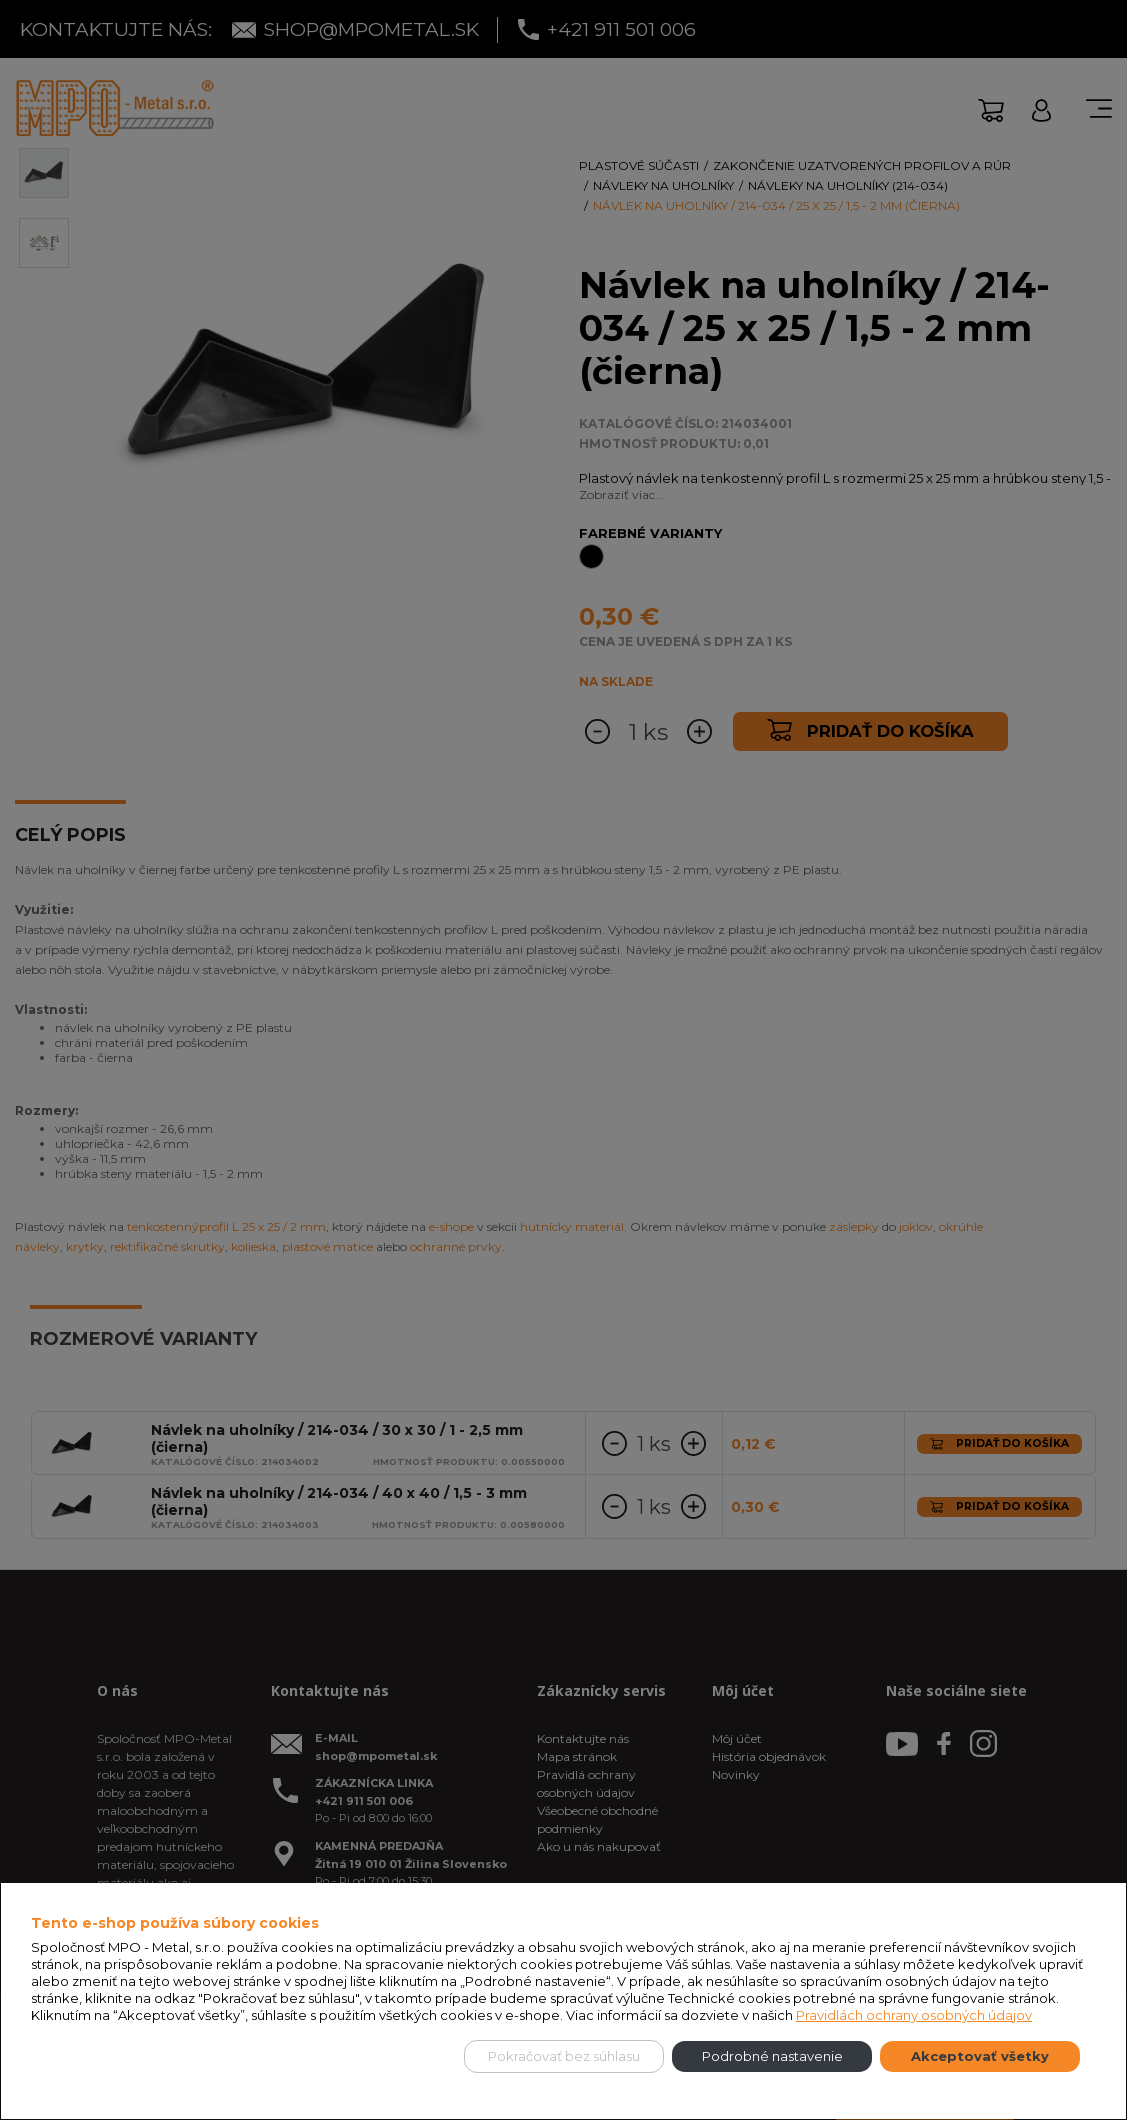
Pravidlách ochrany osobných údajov (914, 2015)
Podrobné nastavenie (772, 2056)
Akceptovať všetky (980, 2056)
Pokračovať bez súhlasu (564, 2056)
